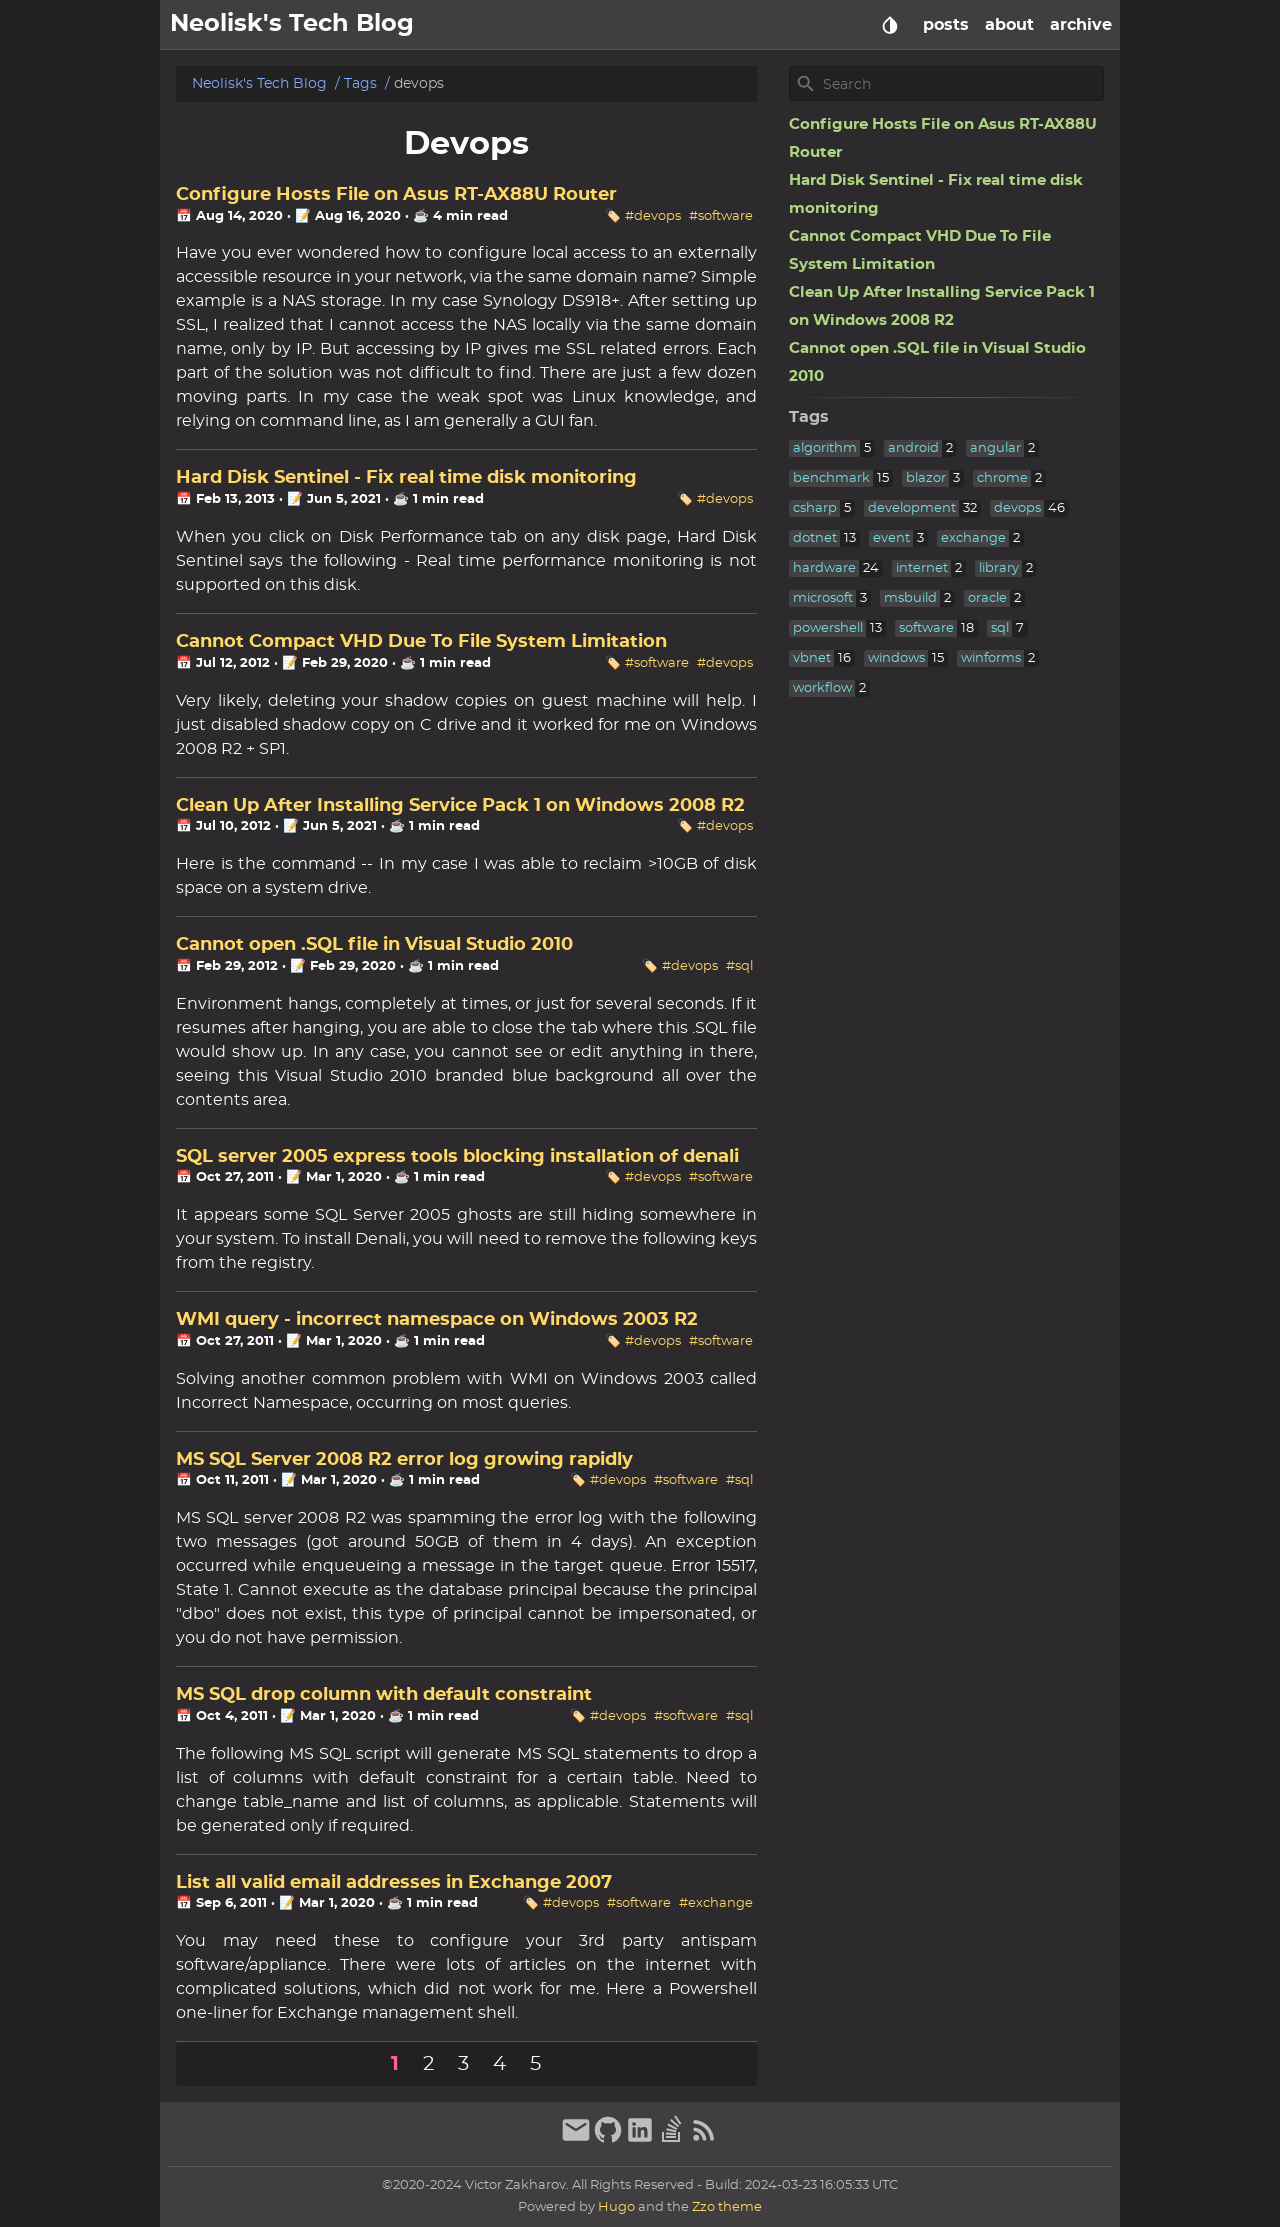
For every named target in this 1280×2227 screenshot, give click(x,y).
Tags (360, 83)
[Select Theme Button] (890, 25)
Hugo (616, 2207)
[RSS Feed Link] (704, 2140)
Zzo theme (727, 2207)
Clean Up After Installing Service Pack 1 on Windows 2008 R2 (460, 806)
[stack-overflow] (672, 2140)
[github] (608, 2140)
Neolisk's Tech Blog (259, 83)
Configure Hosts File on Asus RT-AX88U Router (396, 195)
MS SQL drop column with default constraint (384, 1695)
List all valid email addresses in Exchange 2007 (394, 1883)
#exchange (716, 1903)
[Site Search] (961, 84)
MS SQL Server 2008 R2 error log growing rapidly (404, 1460)
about (1009, 25)
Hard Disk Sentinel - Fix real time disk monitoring (406, 478)
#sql (739, 966)
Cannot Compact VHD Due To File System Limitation (421, 642)
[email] (576, 2140)
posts (946, 25)
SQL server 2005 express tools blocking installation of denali (457, 1157)
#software (721, 216)
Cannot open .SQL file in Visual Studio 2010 (374, 945)
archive (1081, 25)
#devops (653, 216)
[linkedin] (640, 2140)
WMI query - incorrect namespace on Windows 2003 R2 (437, 1320)
